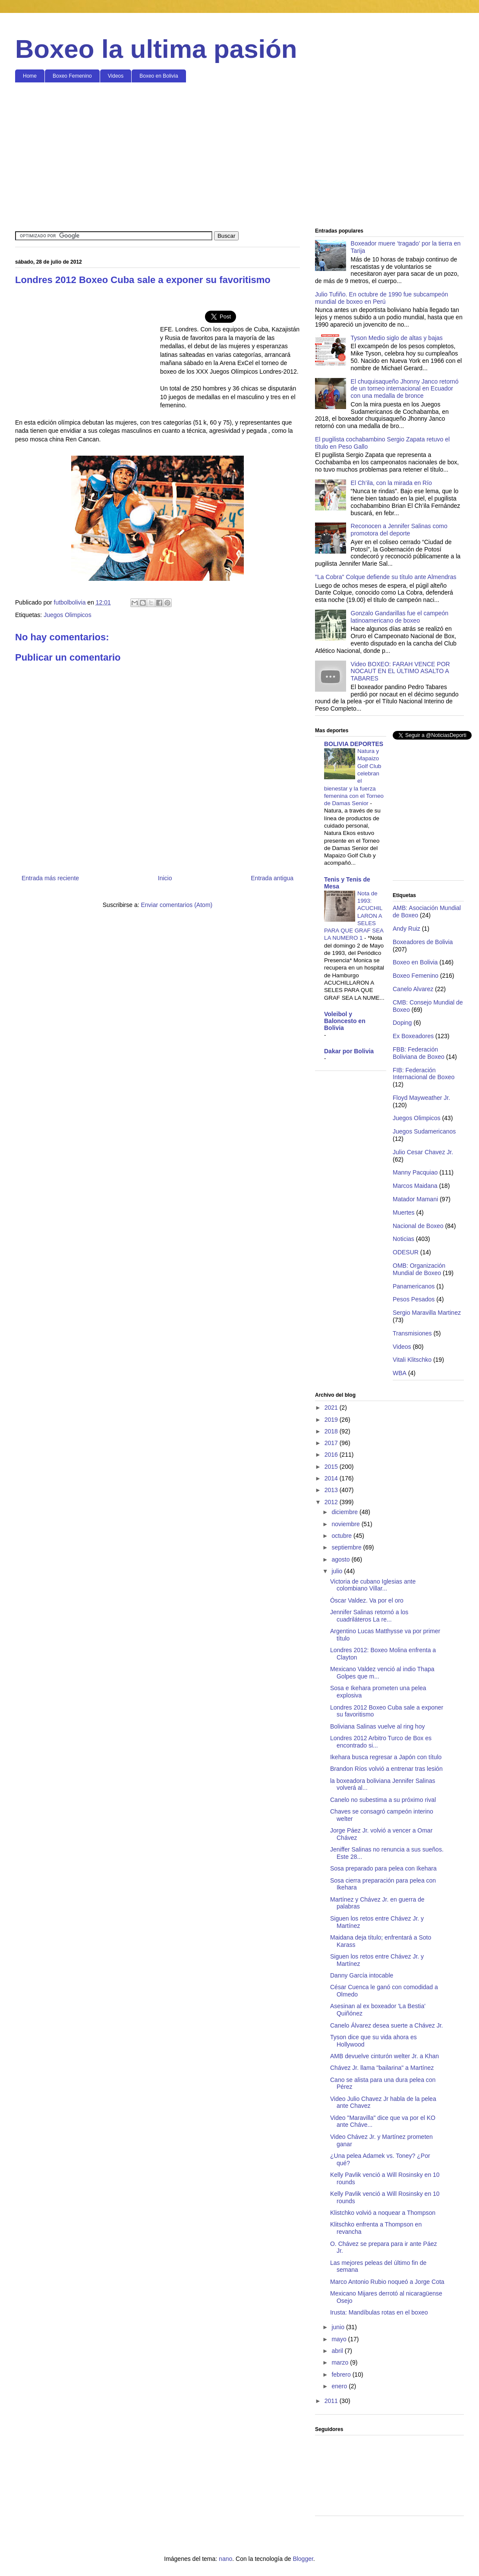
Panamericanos (414, 1286)
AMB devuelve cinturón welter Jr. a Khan (384, 2056)
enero (340, 2386)
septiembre (347, 1547)
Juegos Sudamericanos (424, 1131)
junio (338, 2327)
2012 (332, 1502)
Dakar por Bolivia (349, 1051)
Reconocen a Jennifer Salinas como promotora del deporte (399, 530)
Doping (402, 1022)
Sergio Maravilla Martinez (427, 1312)
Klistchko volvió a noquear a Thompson (382, 2212)
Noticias (403, 1238)
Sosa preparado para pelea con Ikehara (383, 1868)
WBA (400, 1373)
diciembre (345, 1511)
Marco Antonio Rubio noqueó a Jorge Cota (387, 2281)
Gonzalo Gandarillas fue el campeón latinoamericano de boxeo (399, 617)
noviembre (346, 1524)
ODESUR (406, 1252)
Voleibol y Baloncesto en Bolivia (345, 1021)
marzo (340, 2362)
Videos (115, 76)
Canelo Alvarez (413, 989)
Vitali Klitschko (412, 1359)
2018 (332, 1431)
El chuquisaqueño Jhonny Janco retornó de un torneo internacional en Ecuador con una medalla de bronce (405, 389)
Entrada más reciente (50, 878)
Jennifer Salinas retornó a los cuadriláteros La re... (369, 1616)
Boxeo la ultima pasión (156, 49)
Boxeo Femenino (72, 76)
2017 (332, 1442)
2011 (332, 2400)
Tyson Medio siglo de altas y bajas (397, 337)
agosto (341, 1559)
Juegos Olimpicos (67, 614)
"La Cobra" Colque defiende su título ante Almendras (385, 576)
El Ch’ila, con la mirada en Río (391, 482)
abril (337, 2350)
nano (225, 2558)
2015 (332, 1466)
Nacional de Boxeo (418, 1225)
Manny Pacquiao (415, 1172)
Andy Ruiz (406, 928)
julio (337, 1571)
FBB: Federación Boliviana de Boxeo (418, 1053)
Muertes (404, 1212)
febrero (341, 2374)
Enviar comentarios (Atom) (176, 904)
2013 (332, 1489)
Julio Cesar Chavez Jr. (423, 1152)
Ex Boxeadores (413, 1036)
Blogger (303, 2558)
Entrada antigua (272, 878)
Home (30, 76)
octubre (342, 1535)
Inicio (165, 878)
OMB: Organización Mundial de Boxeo (419, 1269)
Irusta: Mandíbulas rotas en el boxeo (379, 2312)
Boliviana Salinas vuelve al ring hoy (377, 1726)
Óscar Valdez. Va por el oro (366, 1600)
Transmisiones (412, 1333)
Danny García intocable (361, 1975)
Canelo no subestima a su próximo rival (383, 1799)
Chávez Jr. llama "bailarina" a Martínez (382, 2067)
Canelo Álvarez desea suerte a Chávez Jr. (386, 2025)
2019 (332, 1419)
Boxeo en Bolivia (158, 76)
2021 (332, 1407)
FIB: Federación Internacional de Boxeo (423, 1074)
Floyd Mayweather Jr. (421, 1097)
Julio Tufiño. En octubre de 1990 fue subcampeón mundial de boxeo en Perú (381, 298)
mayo (339, 2339)
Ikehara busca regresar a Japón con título (385, 1757)
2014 (332, 1478)
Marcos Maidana (415, 1185)
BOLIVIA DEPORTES (353, 743)
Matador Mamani (415, 1199)
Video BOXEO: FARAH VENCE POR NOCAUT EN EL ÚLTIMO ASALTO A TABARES (400, 671)
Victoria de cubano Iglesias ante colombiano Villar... (373, 1585)
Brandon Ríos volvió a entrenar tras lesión (386, 1768)
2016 (332, 1454)
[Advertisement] (239, 155)
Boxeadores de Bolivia (423, 941)
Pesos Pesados (414, 1299)
